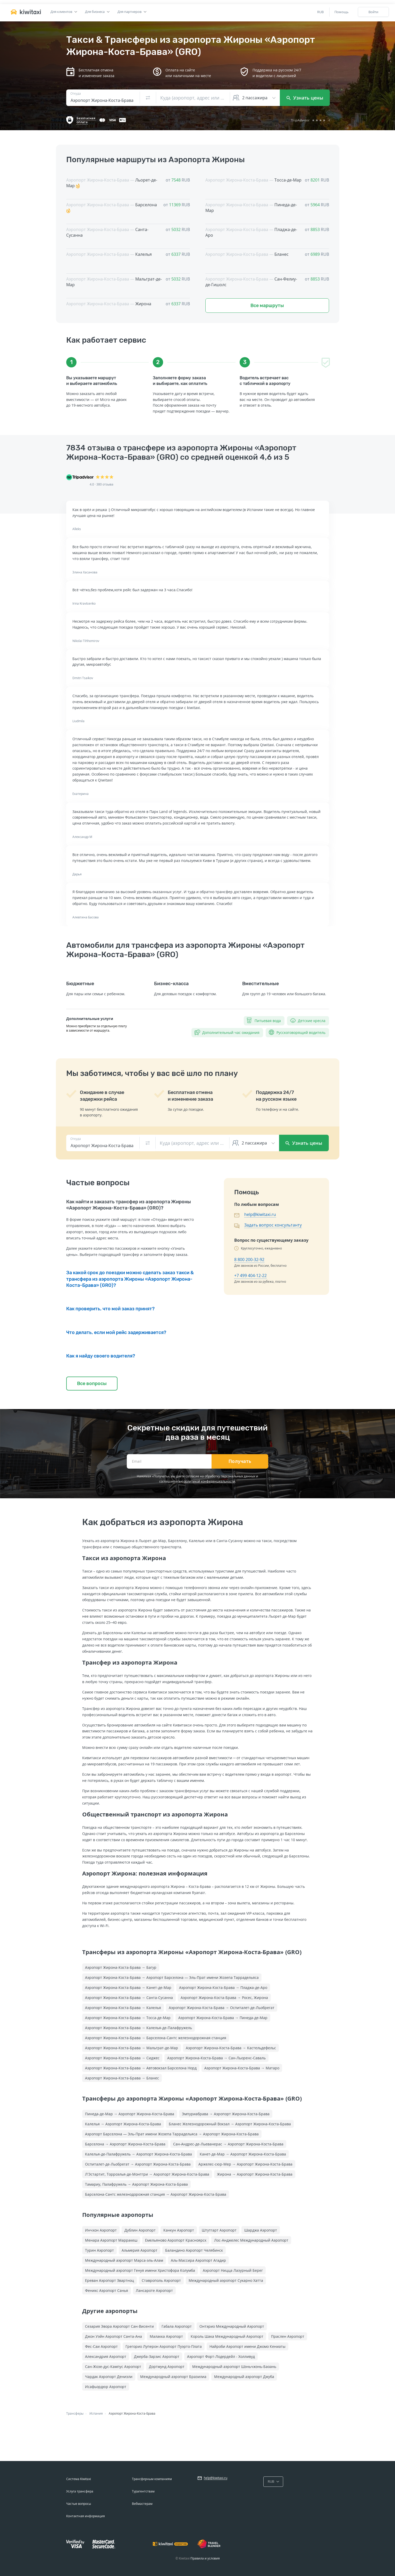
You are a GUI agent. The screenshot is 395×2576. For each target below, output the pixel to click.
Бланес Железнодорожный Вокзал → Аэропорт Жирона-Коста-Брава (230, 2123)
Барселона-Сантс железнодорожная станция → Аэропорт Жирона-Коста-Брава (155, 2194)
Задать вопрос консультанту (273, 1225)
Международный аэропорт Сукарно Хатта (226, 2280)
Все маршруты (267, 305)
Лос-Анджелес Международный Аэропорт (251, 2240)
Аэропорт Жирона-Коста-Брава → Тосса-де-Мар (128, 2017)
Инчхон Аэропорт (101, 2230)
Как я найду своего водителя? (100, 1356)
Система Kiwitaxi (78, 2479)
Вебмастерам (142, 2503)
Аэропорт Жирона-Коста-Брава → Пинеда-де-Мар (222, 2017)
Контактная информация (85, 2516)
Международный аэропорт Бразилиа (173, 2376)
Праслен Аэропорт (287, 2336)
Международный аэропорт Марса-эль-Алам (124, 2260)
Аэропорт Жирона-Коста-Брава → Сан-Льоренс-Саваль (216, 2057)
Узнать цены (305, 98)
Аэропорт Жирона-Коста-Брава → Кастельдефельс (231, 2047)
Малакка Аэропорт (166, 2336)
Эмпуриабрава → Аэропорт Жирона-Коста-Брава (226, 2113)
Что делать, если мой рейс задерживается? (116, 1332)
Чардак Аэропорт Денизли (108, 2376)
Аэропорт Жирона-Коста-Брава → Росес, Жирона (224, 1997)
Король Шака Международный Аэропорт (227, 2336)
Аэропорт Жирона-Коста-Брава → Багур (120, 1967)
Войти (373, 12)
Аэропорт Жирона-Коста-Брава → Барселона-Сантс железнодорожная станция (155, 2037)
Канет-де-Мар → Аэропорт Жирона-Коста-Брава (243, 2154)
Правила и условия (205, 2558)
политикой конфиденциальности (209, 1481)
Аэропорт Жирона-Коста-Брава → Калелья (123, 2007)
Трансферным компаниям (152, 2479)
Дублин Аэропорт (140, 2230)
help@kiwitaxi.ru (260, 1214)
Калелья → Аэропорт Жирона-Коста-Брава (123, 2123)
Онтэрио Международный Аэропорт (231, 2326)
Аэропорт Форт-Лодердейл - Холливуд (221, 2356)
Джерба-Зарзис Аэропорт (156, 2356)
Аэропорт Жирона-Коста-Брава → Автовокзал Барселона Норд (141, 2067)
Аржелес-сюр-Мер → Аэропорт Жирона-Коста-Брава (245, 2164)
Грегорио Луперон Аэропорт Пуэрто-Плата (163, 2346)
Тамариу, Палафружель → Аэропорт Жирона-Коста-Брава (136, 2184)
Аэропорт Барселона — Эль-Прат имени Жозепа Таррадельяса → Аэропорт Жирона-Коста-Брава (172, 2133)
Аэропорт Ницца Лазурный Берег (233, 2270)
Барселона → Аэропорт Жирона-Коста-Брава (125, 2144)
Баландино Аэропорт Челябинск (194, 2250)
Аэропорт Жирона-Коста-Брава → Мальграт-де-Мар (131, 2047)
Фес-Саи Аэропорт (101, 2346)
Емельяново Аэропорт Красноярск (175, 2240)
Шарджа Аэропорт (260, 2230)
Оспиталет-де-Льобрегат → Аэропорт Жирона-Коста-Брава (138, 2164)
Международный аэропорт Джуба (244, 2376)
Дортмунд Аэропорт (166, 2366)
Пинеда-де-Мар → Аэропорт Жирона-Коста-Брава (129, 2113)
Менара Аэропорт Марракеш (111, 2240)
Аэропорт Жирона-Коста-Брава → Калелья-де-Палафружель (138, 2027)
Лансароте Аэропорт (154, 2290)
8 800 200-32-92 (249, 1259)
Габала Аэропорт (177, 2326)
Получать (240, 1461)
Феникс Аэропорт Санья (106, 2290)
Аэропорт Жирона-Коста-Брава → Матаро (241, 2067)
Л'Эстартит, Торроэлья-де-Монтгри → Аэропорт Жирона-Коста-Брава (147, 2174)
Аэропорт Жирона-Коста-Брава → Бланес (122, 2078)
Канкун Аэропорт (178, 2230)
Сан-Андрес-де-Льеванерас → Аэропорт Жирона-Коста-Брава (228, 2144)
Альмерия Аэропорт (139, 2250)
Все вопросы (92, 1383)
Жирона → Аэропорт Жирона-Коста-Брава (254, 2174)
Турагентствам (143, 2491)
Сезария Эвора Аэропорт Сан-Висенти (119, 2326)
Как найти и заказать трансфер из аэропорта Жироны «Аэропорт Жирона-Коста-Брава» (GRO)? (128, 1205)
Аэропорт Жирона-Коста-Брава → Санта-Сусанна (129, 1997)
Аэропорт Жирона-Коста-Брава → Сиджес (122, 2057)
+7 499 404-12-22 (250, 1275)
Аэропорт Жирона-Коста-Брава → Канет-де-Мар (128, 1987)
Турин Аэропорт (99, 2250)
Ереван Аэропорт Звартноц (109, 2280)
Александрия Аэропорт (105, 2356)
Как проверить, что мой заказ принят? (110, 1309)
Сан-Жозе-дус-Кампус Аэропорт (113, 2366)
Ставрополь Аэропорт (161, 2280)
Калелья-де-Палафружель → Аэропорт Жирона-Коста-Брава (138, 2154)
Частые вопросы (78, 2503)
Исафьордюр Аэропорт (105, 2386)
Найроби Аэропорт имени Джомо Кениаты (247, 2346)
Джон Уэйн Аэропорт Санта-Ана (113, 2336)
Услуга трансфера (79, 2491)
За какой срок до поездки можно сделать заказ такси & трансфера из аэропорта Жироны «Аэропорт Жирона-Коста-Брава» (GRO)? (130, 1279)
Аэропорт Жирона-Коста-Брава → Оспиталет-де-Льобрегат (221, 2007)
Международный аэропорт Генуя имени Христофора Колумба (140, 2270)
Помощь (341, 12)
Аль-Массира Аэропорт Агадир (198, 2260)
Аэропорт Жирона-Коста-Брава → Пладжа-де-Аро (223, 1987)
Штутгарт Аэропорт (219, 2230)
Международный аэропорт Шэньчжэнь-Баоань (234, 2366)
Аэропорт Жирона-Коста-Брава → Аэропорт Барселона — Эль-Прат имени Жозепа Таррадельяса (172, 1977)
